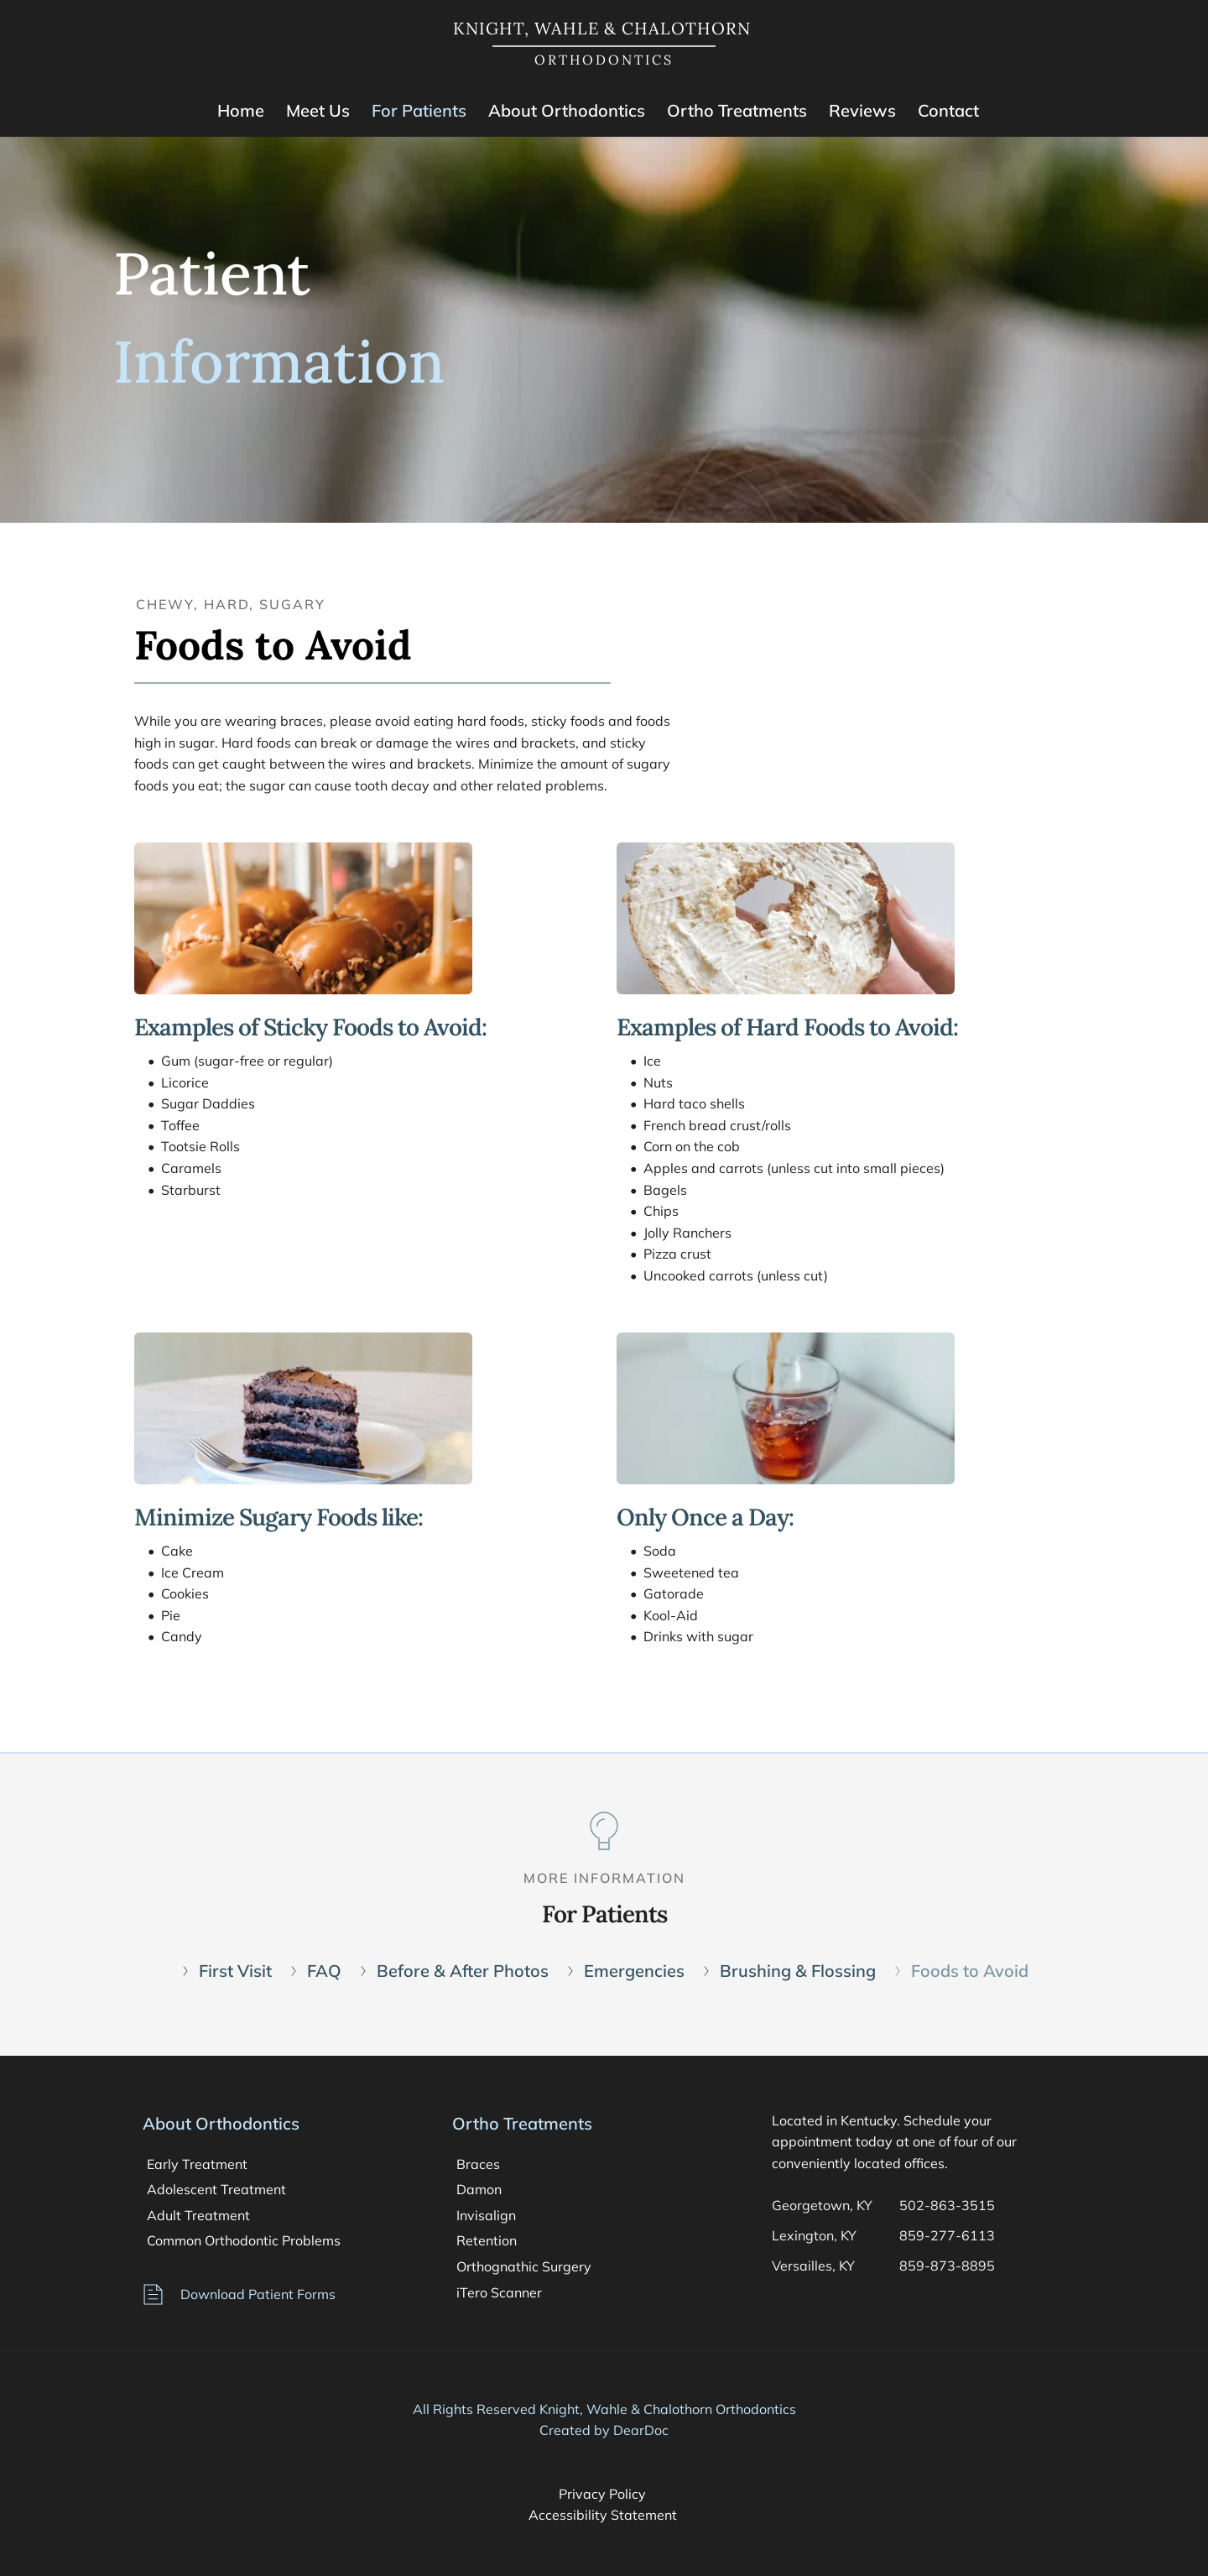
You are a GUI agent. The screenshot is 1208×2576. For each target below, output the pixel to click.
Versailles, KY (813, 2265)
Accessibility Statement (604, 2514)
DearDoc (641, 2430)
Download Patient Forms (258, 2294)
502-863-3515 (947, 2205)
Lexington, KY (814, 2235)
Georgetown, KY (822, 2205)
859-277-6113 (947, 2235)
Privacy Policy (604, 2493)
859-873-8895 (948, 2265)
